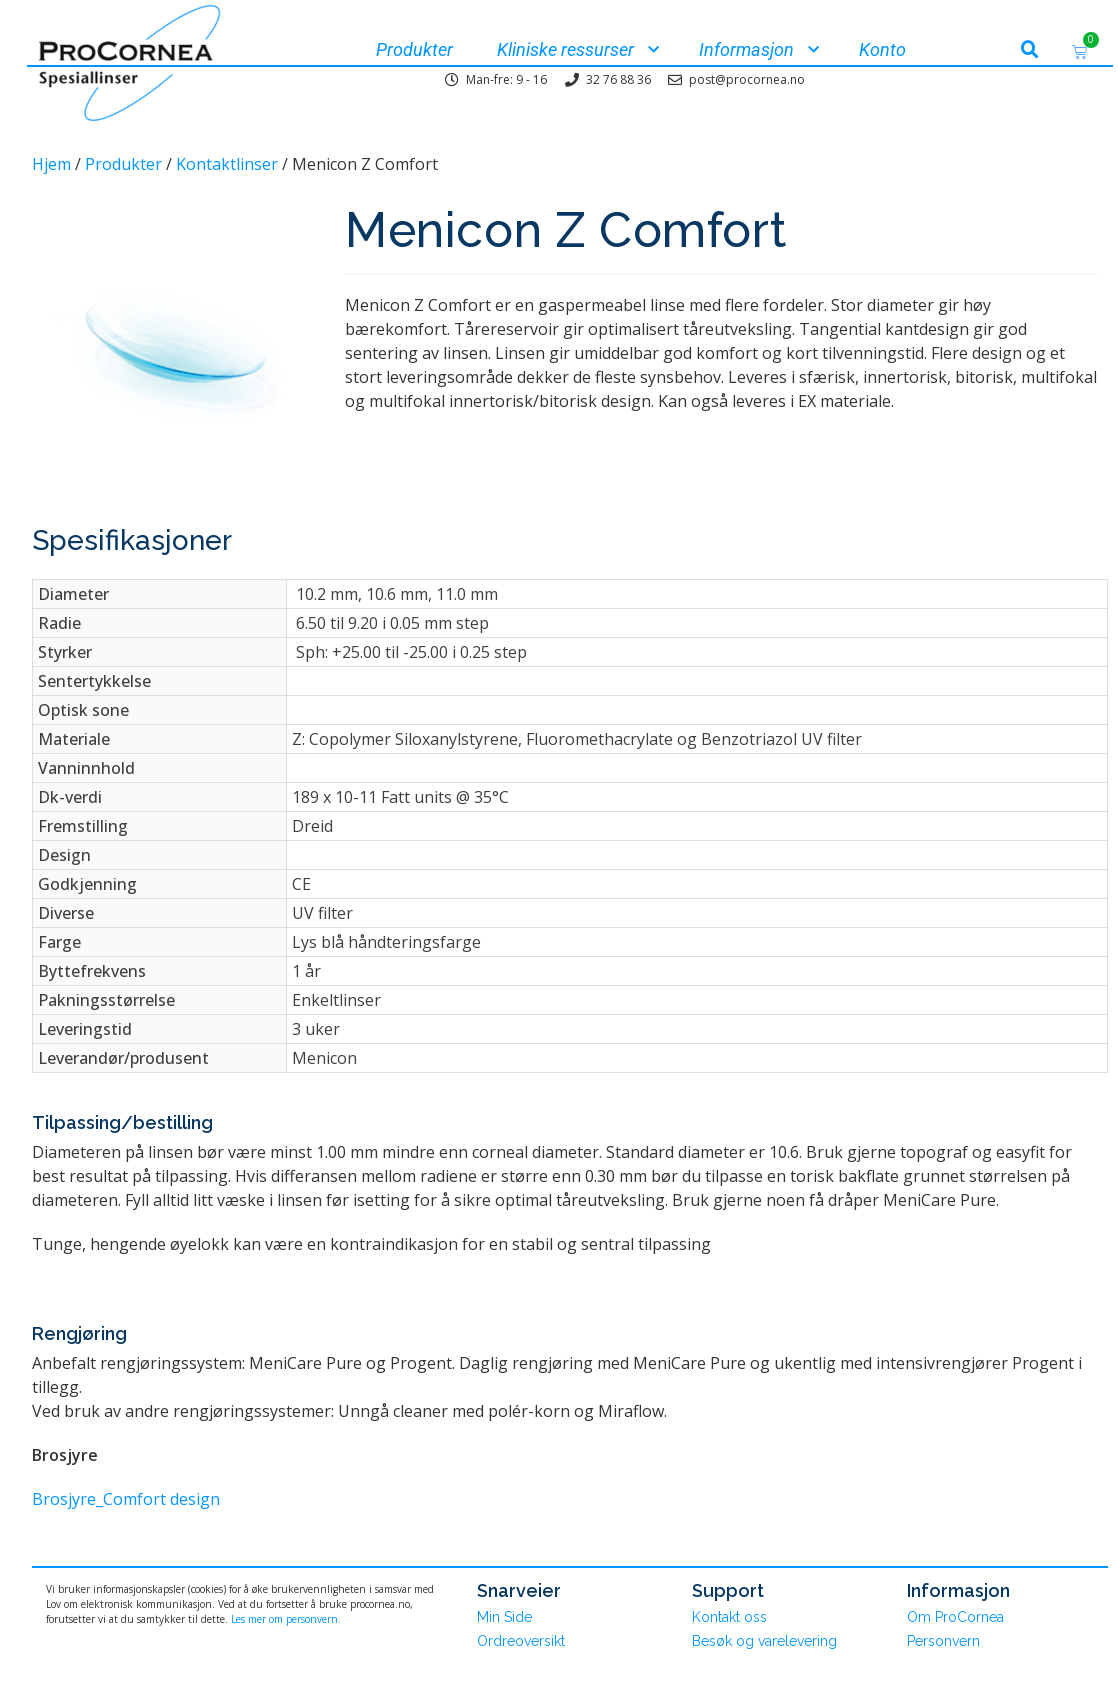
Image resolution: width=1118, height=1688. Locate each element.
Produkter (123, 164)
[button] (1030, 50)
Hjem (51, 164)
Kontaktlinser (227, 164)
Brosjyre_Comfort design (126, 1499)
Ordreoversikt (521, 1641)
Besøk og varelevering (764, 1641)
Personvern (943, 1641)
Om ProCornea (955, 1617)
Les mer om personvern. (286, 1619)
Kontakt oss (729, 1617)
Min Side (504, 1617)
